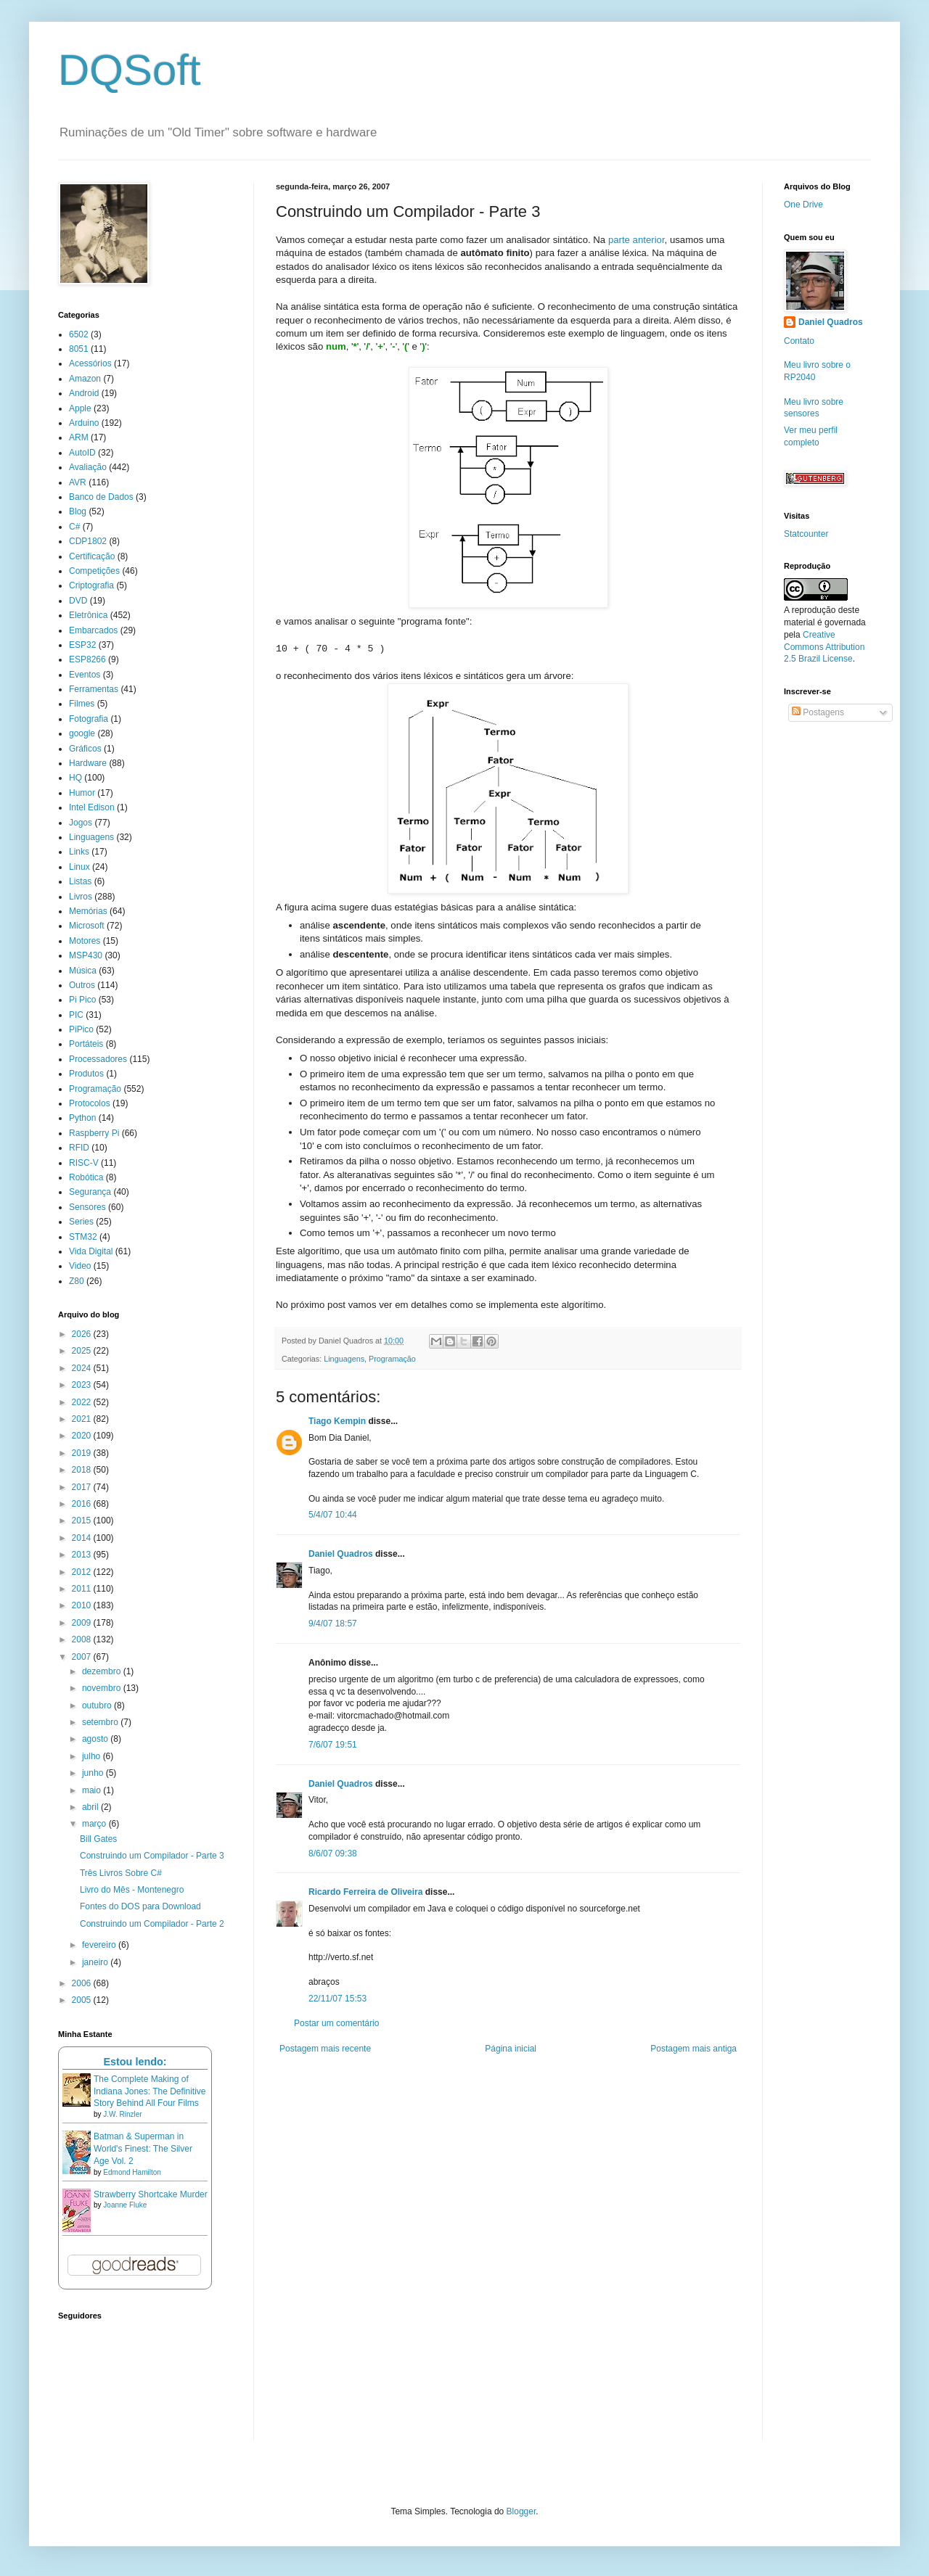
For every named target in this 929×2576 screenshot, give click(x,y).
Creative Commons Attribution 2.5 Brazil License (824, 647)
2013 (83, 1555)
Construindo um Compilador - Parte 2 (152, 1924)
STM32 (83, 1237)
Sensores (87, 1207)
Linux (79, 867)
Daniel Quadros (340, 1554)
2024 (83, 1368)
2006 (83, 1983)
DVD (78, 601)
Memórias (88, 911)
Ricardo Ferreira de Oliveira (365, 1892)
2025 (83, 1351)
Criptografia (91, 585)
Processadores (98, 1059)
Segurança (90, 1192)
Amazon (85, 379)
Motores (84, 941)
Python (82, 1118)
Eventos (84, 675)
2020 (83, 1436)
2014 (83, 1538)
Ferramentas (93, 689)
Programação (392, 1358)
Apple (80, 408)
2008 (83, 1639)
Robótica (86, 1177)
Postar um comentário (336, 2023)
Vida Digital (90, 1251)
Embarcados (93, 630)
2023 (83, 1385)
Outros (82, 985)
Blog (77, 511)
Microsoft (87, 926)
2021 (83, 1419)
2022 (83, 1402)
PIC (76, 1015)
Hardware (88, 763)
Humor (82, 793)
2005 (83, 2000)
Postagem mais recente (325, 2049)
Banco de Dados (101, 497)
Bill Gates (98, 1839)
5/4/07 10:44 (332, 1515)
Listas (80, 881)
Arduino (84, 423)
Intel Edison (92, 807)
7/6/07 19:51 (332, 1745)
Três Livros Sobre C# (121, 1873)
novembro (102, 1688)
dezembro (102, 1671)
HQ (75, 778)
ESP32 (82, 645)
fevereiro (100, 1945)
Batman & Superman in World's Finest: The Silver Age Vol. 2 (143, 2148)
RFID (79, 1148)
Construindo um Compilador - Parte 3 (152, 1856)
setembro (101, 1722)
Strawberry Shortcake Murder (151, 2194)
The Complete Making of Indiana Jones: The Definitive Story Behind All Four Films (150, 2091)
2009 (83, 1623)
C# (74, 527)
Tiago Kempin (337, 1421)
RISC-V (84, 1163)
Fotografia (88, 719)
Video (80, 1266)
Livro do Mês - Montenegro (132, 1890)
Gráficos (85, 749)
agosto (96, 1739)
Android (84, 393)
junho (94, 1773)
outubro (98, 1705)
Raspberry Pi (94, 1133)
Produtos (86, 1074)
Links (79, 852)
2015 (83, 1520)
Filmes (81, 704)
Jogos (80, 823)
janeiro (96, 1962)
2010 (83, 1605)
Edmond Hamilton (131, 2172)
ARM (79, 437)
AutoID (82, 453)
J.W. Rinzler (122, 2114)
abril (91, 1807)
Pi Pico (82, 1000)
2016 (83, 1504)
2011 (83, 1589)
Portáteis (86, 1044)
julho (92, 1756)
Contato (799, 341)
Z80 (76, 1281)
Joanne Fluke (125, 2205)
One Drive (803, 204)
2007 (83, 1657)
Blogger (521, 2511)
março (95, 1824)
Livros (80, 897)
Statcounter (806, 534)
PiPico (81, 1029)
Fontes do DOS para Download (140, 1906)
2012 (83, 1572)
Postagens (818, 712)
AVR (77, 482)
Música (83, 971)
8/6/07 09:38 (332, 1853)
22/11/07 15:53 (337, 1998)
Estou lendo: (134, 2061)
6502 (79, 334)
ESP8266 (87, 659)
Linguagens (344, 1358)
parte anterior (636, 239)
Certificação (92, 556)
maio (92, 1790)
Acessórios (90, 363)
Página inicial (510, 2049)
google (82, 733)
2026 (83, 1334)
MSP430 (85, 955)
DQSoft (129, 70)
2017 (83, 1487)
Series (81, 1222)
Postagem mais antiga (693, 2049)
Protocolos (89, 1103)
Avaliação (88, 467)
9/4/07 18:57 (332, 1623)
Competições (94, 571)
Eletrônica (88, 615)
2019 (83, 1453)
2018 (83, 1470)
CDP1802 (88, 541)
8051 (79, 349)
